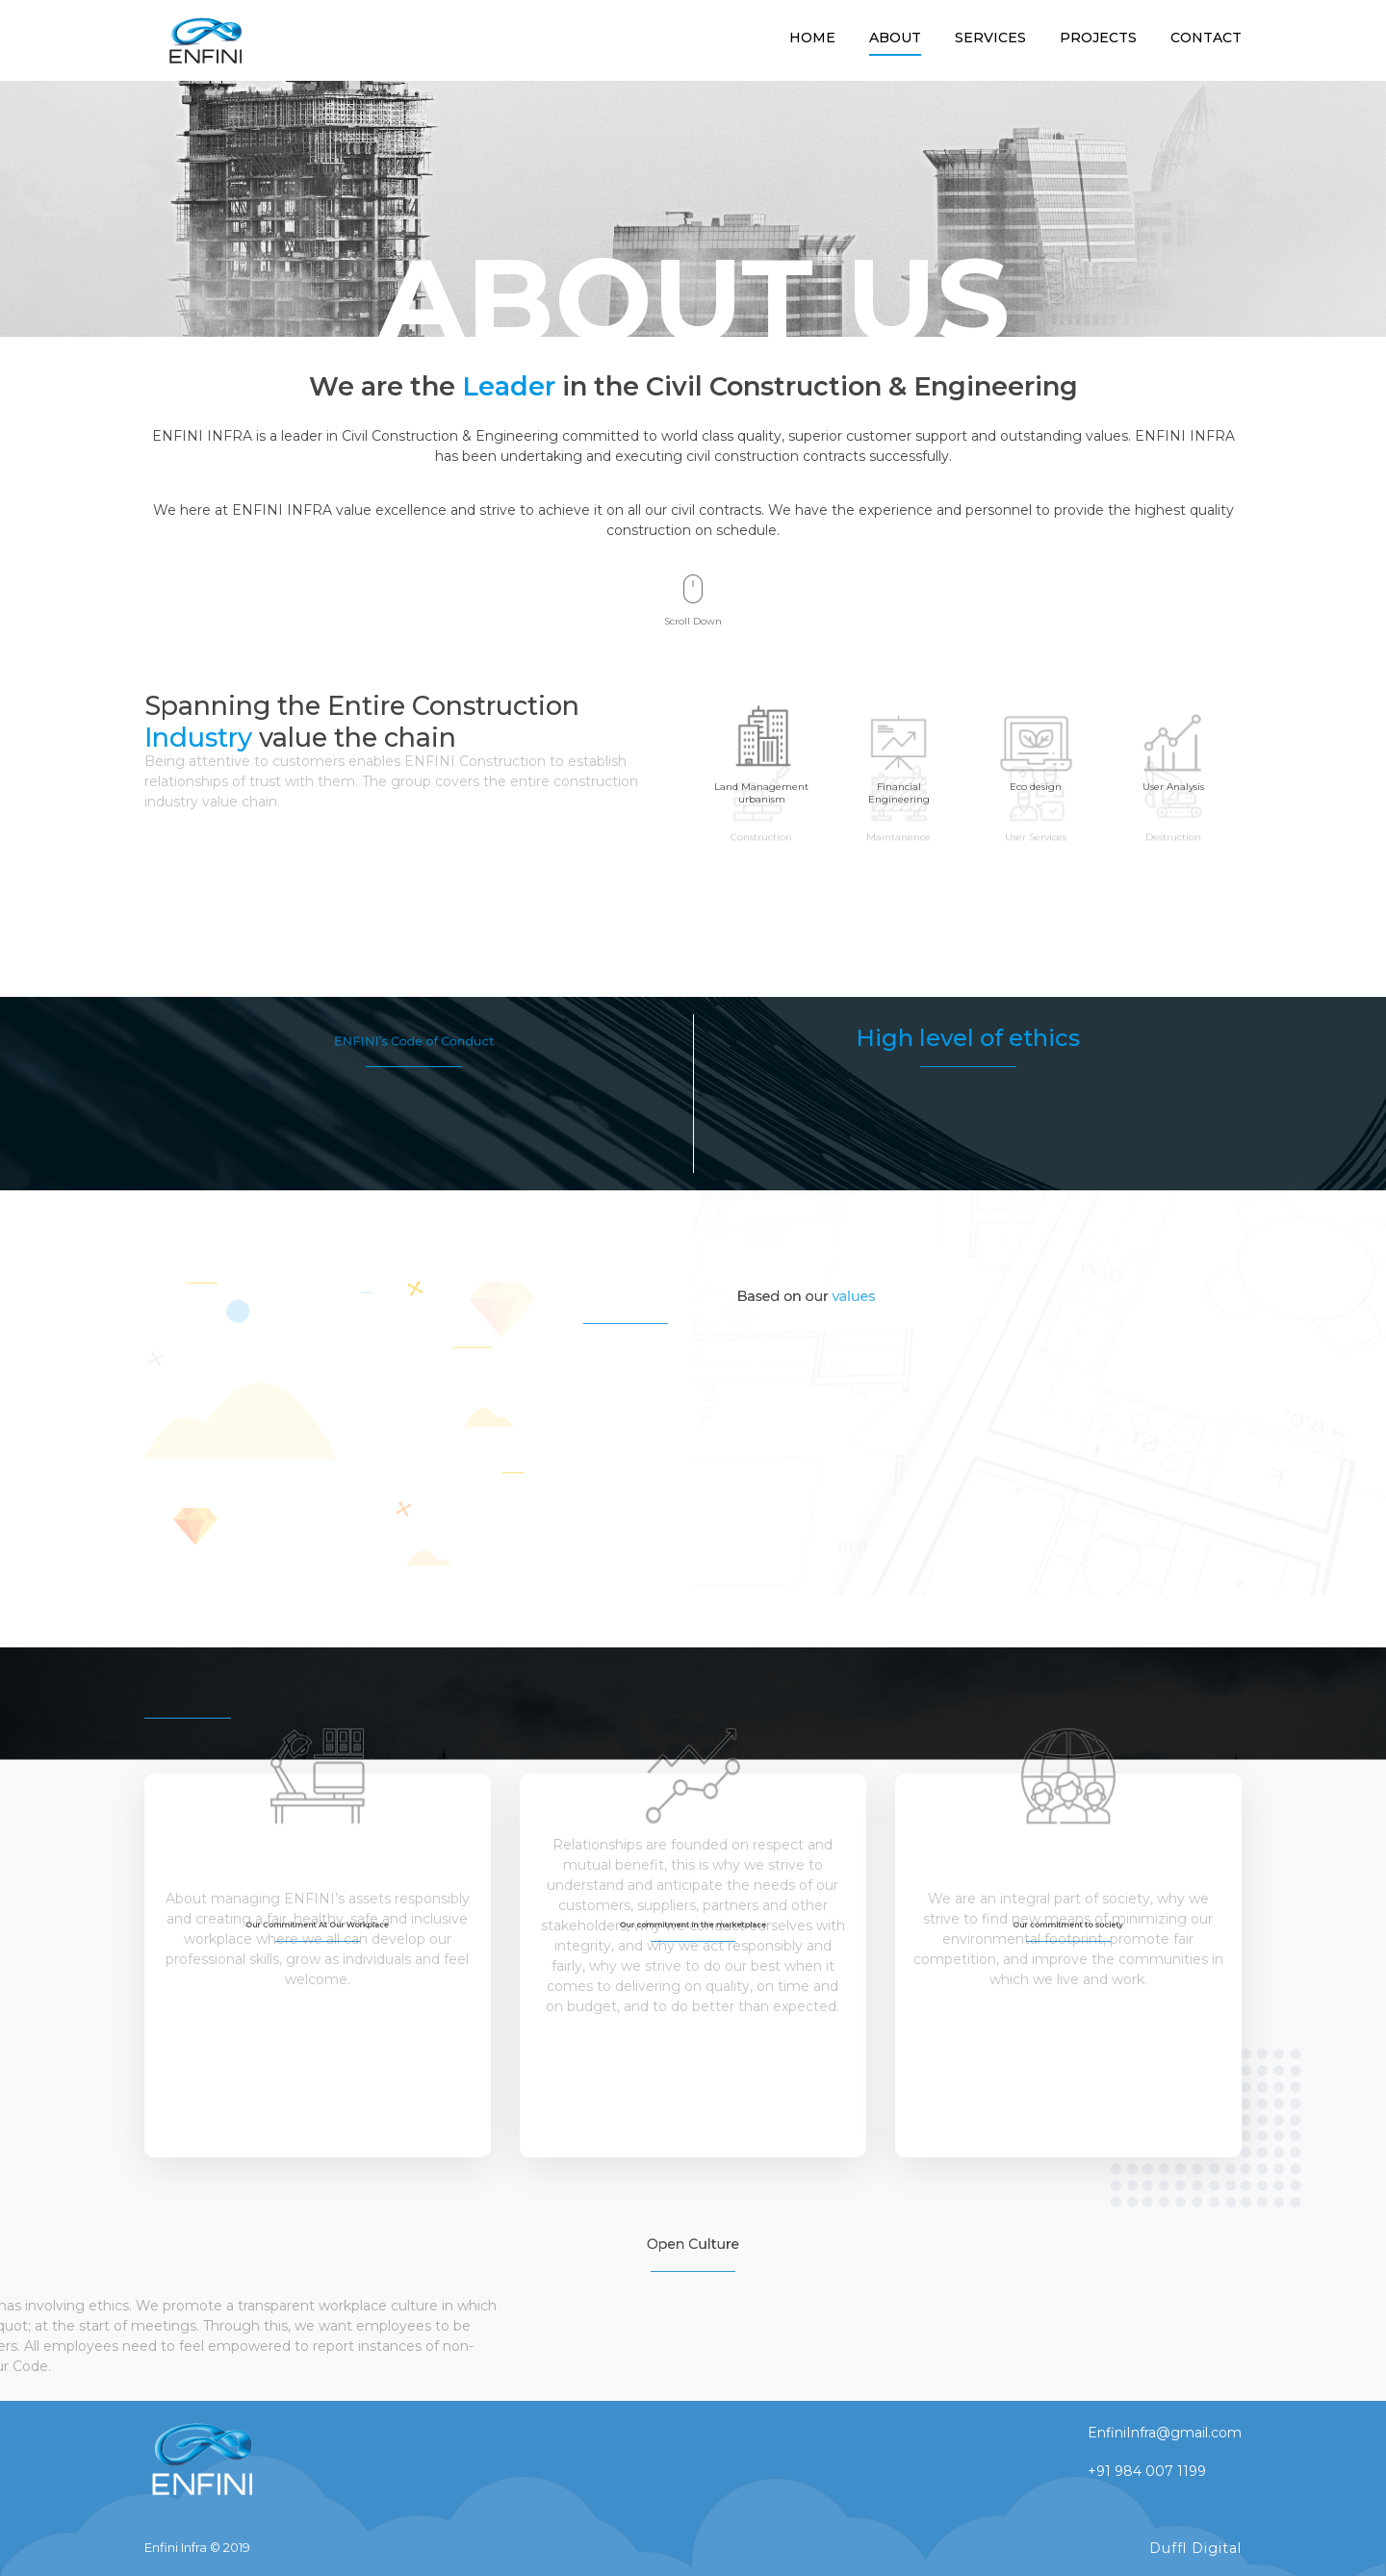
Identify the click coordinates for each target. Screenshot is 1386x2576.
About (895, 37)
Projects (1098, 37)
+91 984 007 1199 (1147, 2471)
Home (812, 37)
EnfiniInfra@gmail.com (1165, 2432)
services (990, 37)
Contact (1206, 37)
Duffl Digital (1195, 2548)
